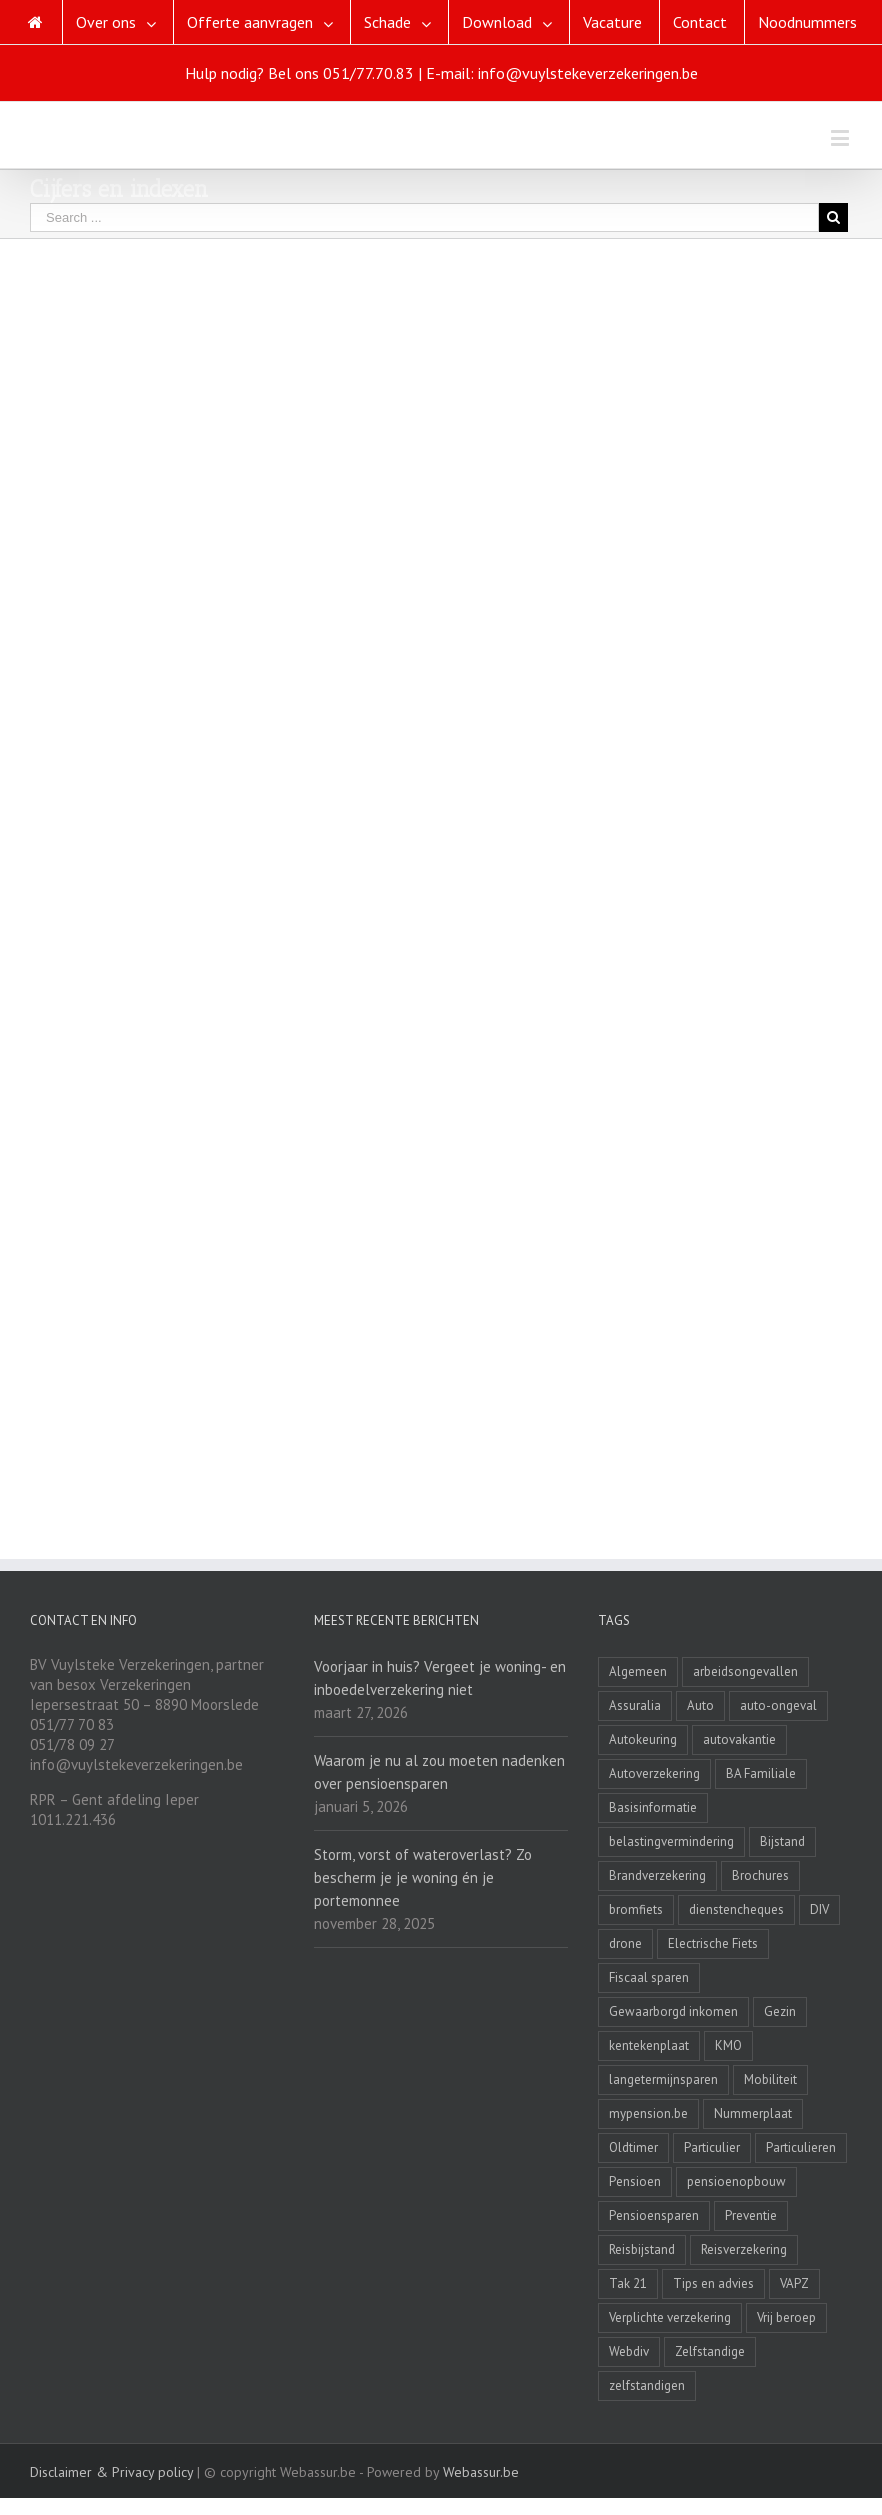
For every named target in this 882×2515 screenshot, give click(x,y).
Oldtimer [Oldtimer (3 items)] (633, 2147)
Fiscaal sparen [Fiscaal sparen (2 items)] (649, 1977)
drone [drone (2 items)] (625, 1943)
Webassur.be (481, 2472)
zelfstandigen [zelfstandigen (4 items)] (647, 2385)
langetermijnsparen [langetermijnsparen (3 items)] (663, 2079)
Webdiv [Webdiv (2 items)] (629, 2351)
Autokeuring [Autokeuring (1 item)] (643, 1739)
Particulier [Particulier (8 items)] (712, 2147)
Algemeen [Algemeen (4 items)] (638, 1671)
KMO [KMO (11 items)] (728, 2045)
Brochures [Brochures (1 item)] (760, 1875)
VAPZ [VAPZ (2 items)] (794, 2283)
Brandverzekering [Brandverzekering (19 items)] (657, 1875)
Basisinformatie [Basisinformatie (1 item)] (653, 1807)
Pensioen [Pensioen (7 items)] (635, 2181)
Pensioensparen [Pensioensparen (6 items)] (654, 2215)
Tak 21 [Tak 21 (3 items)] (628, 2283)
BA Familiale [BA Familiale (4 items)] (761, 1773)
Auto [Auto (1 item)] (700, 1705)
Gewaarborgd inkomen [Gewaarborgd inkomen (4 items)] (673, 2011)
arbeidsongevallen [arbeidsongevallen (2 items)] (745, 1671)
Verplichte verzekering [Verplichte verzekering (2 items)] (670, 2317)
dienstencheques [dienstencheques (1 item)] (736, 1909)
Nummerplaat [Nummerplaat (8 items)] (753, 2113)
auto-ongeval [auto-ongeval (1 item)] (778, 1705)
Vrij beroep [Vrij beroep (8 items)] (786, 2317)
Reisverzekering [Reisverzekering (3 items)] (744, 2249)
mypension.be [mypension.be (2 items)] (648, 2113)
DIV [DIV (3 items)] (819, 1909)
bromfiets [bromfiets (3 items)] (636, 1909)
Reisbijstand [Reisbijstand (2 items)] (642, 2249)
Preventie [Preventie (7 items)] (751, 2215)
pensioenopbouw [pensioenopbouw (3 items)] (736, 2181)
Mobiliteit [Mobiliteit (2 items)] (770, 2079)
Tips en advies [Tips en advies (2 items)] (713, 2283)
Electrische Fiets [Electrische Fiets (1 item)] (713, 1943)
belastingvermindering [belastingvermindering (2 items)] (671, 1841)
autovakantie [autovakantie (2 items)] (739, 1739)
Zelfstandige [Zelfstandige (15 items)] (710, 2351)
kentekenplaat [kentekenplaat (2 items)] (649, 2045)
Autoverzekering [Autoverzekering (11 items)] (654, 1773)
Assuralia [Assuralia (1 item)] (635, 1705)
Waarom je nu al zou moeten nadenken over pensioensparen (439, 1772)
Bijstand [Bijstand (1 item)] (782, 1841)
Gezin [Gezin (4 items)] (780, 2011)
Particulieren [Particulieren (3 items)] (801, 2147)
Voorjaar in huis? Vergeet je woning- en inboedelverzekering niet (440, 1678)
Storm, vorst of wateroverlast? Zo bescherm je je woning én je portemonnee (423, 1877)
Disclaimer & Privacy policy (111, 2472)
